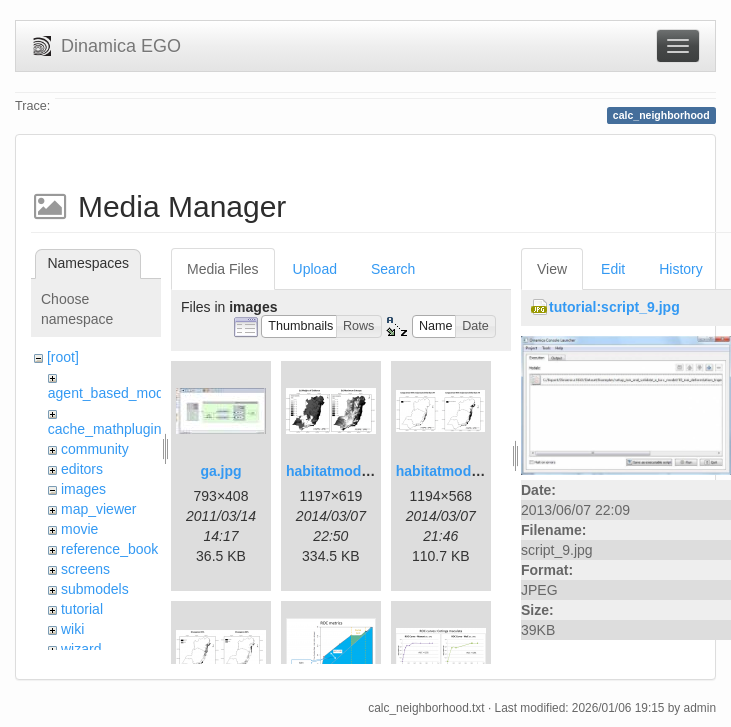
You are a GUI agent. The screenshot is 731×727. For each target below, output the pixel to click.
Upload (315, 269)
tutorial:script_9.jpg (614, 307)
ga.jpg (220, 471)
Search (393, 269)
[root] (63, 357)
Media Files (223, 269)
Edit (613, 269)
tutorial (82, 609)
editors (82, 469)
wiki (72, 629)
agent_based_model (111, 393)
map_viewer (98, 509)
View (552, 269)
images (83, 489)
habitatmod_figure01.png (369, 471)
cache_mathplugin (105, 429)
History (681, 269)
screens (85, 569)
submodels (95, 589)
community (95, 449)
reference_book (109, 549)
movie (79, 529)
